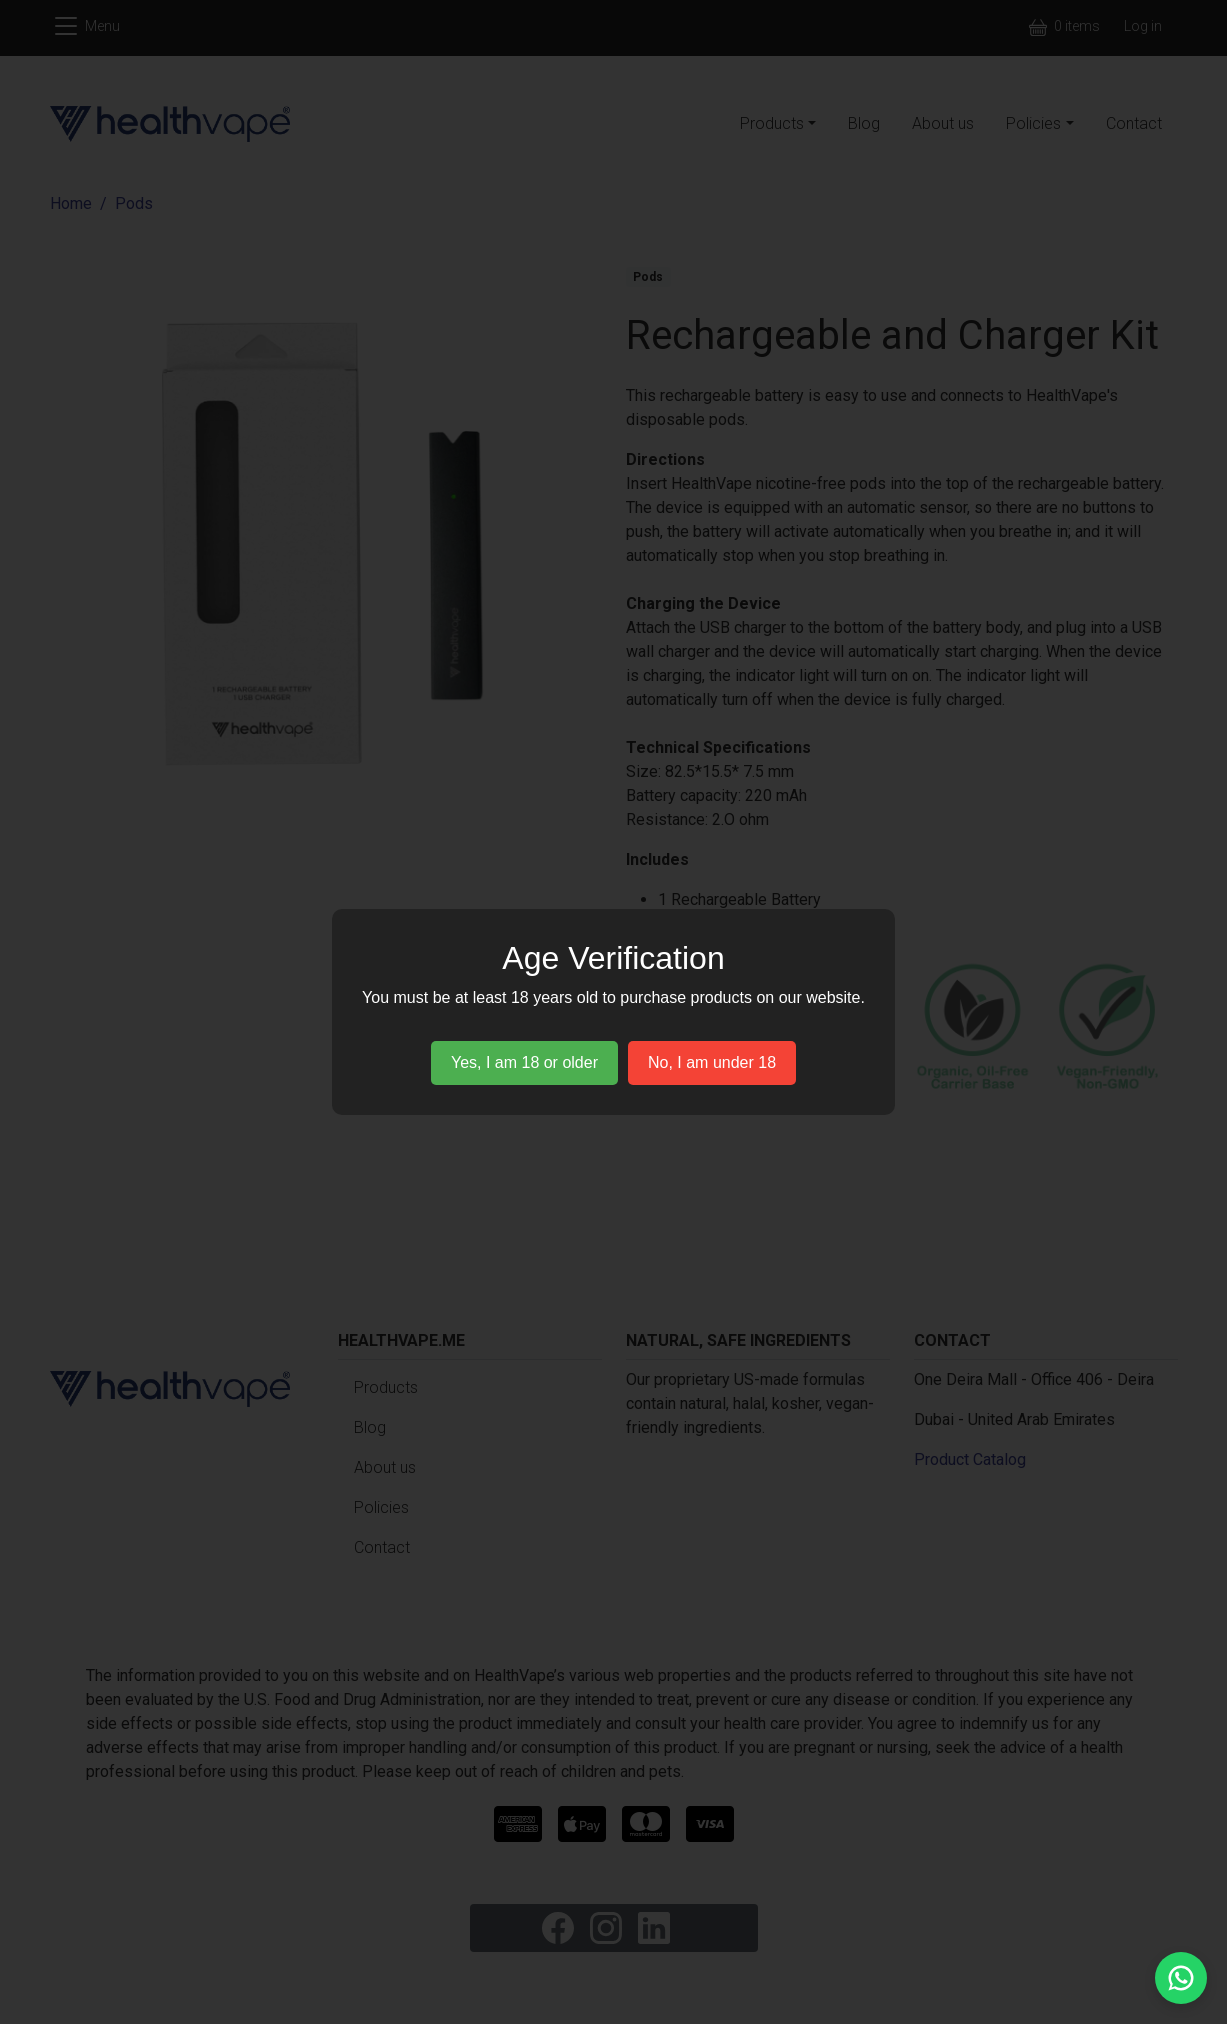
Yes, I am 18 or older (524, 1062)
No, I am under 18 (712, 1062)
